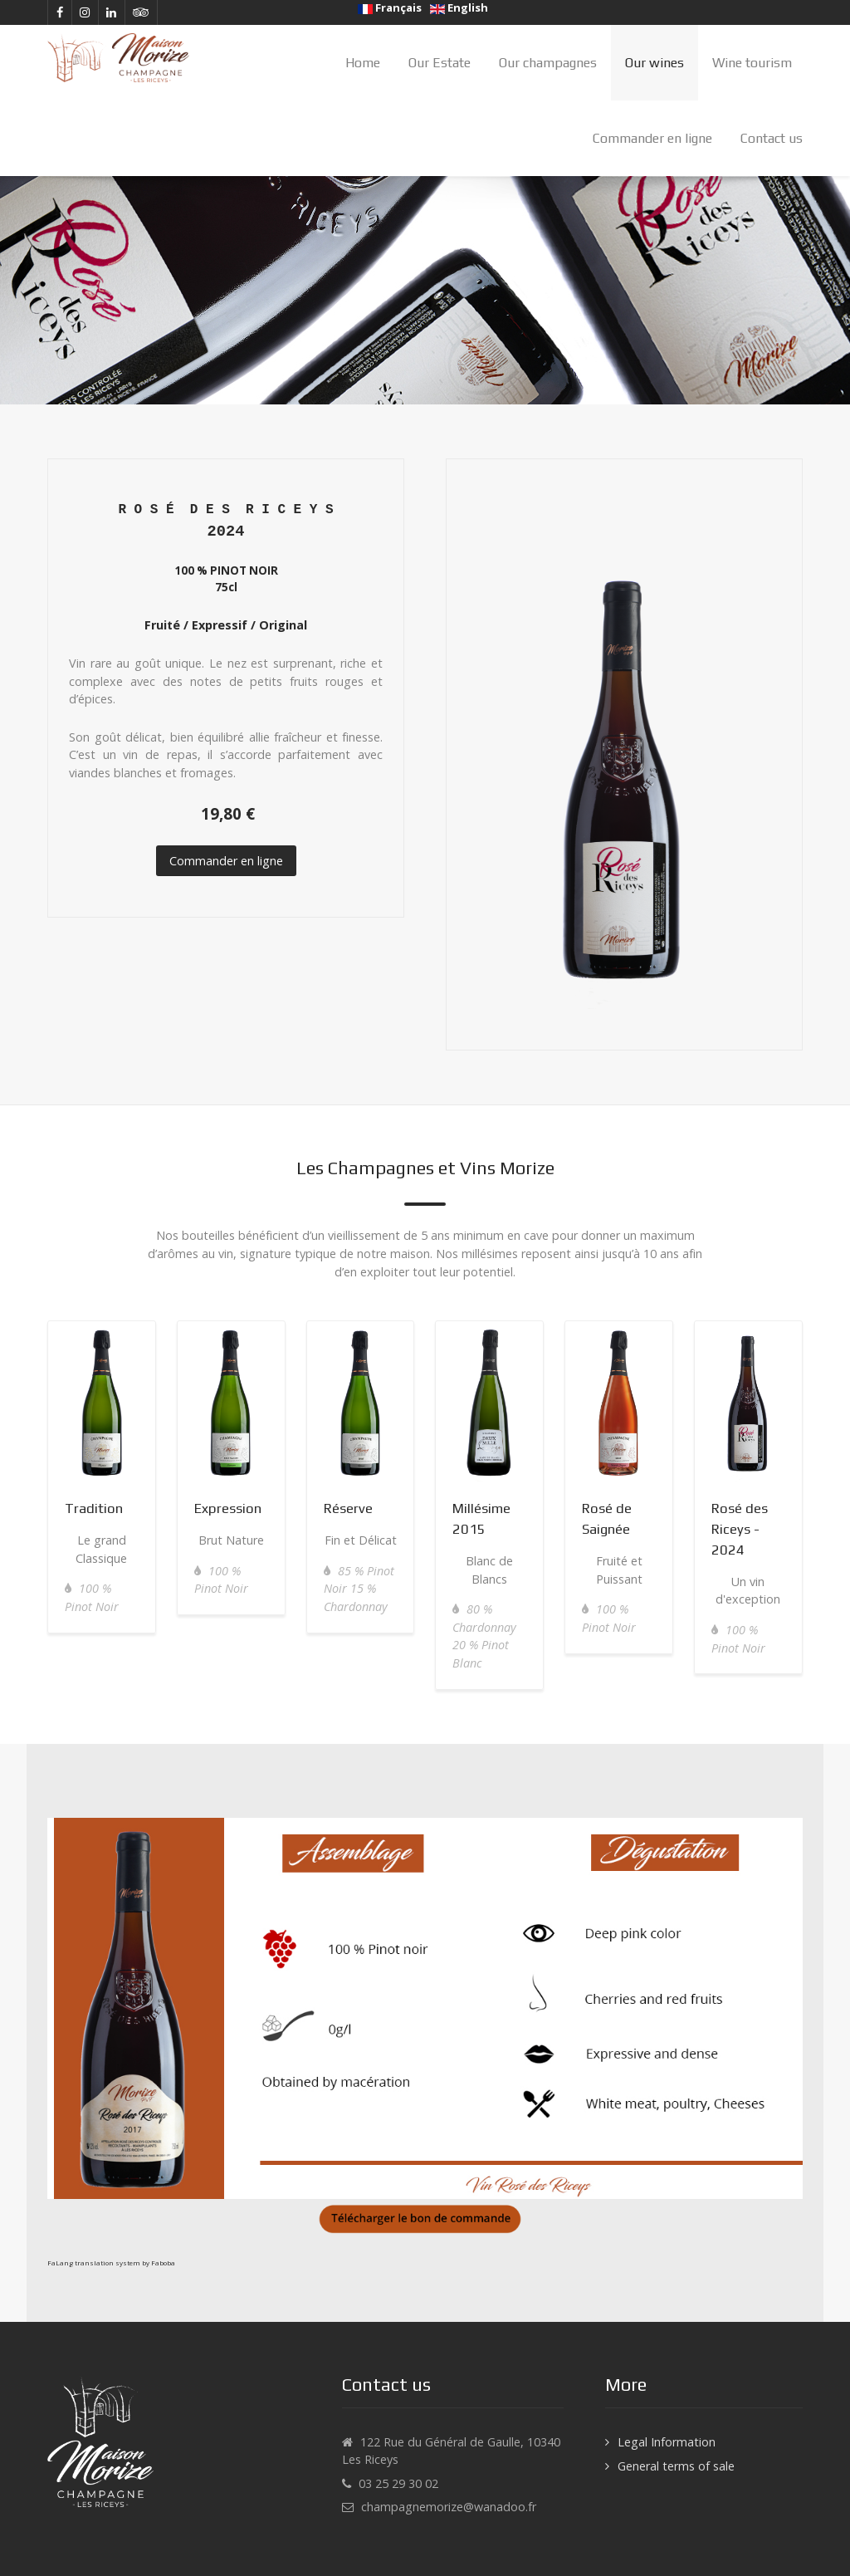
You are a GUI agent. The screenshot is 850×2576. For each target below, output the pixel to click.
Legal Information (667, 2442)
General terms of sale (676, 2466)
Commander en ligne (226, 861)
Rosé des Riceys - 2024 (739, 1529)
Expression (227, 1508)
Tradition (94, 1508)
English (459, 7)
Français (390, 7)
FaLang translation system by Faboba (111, 2262)
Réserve (348, 1508)
